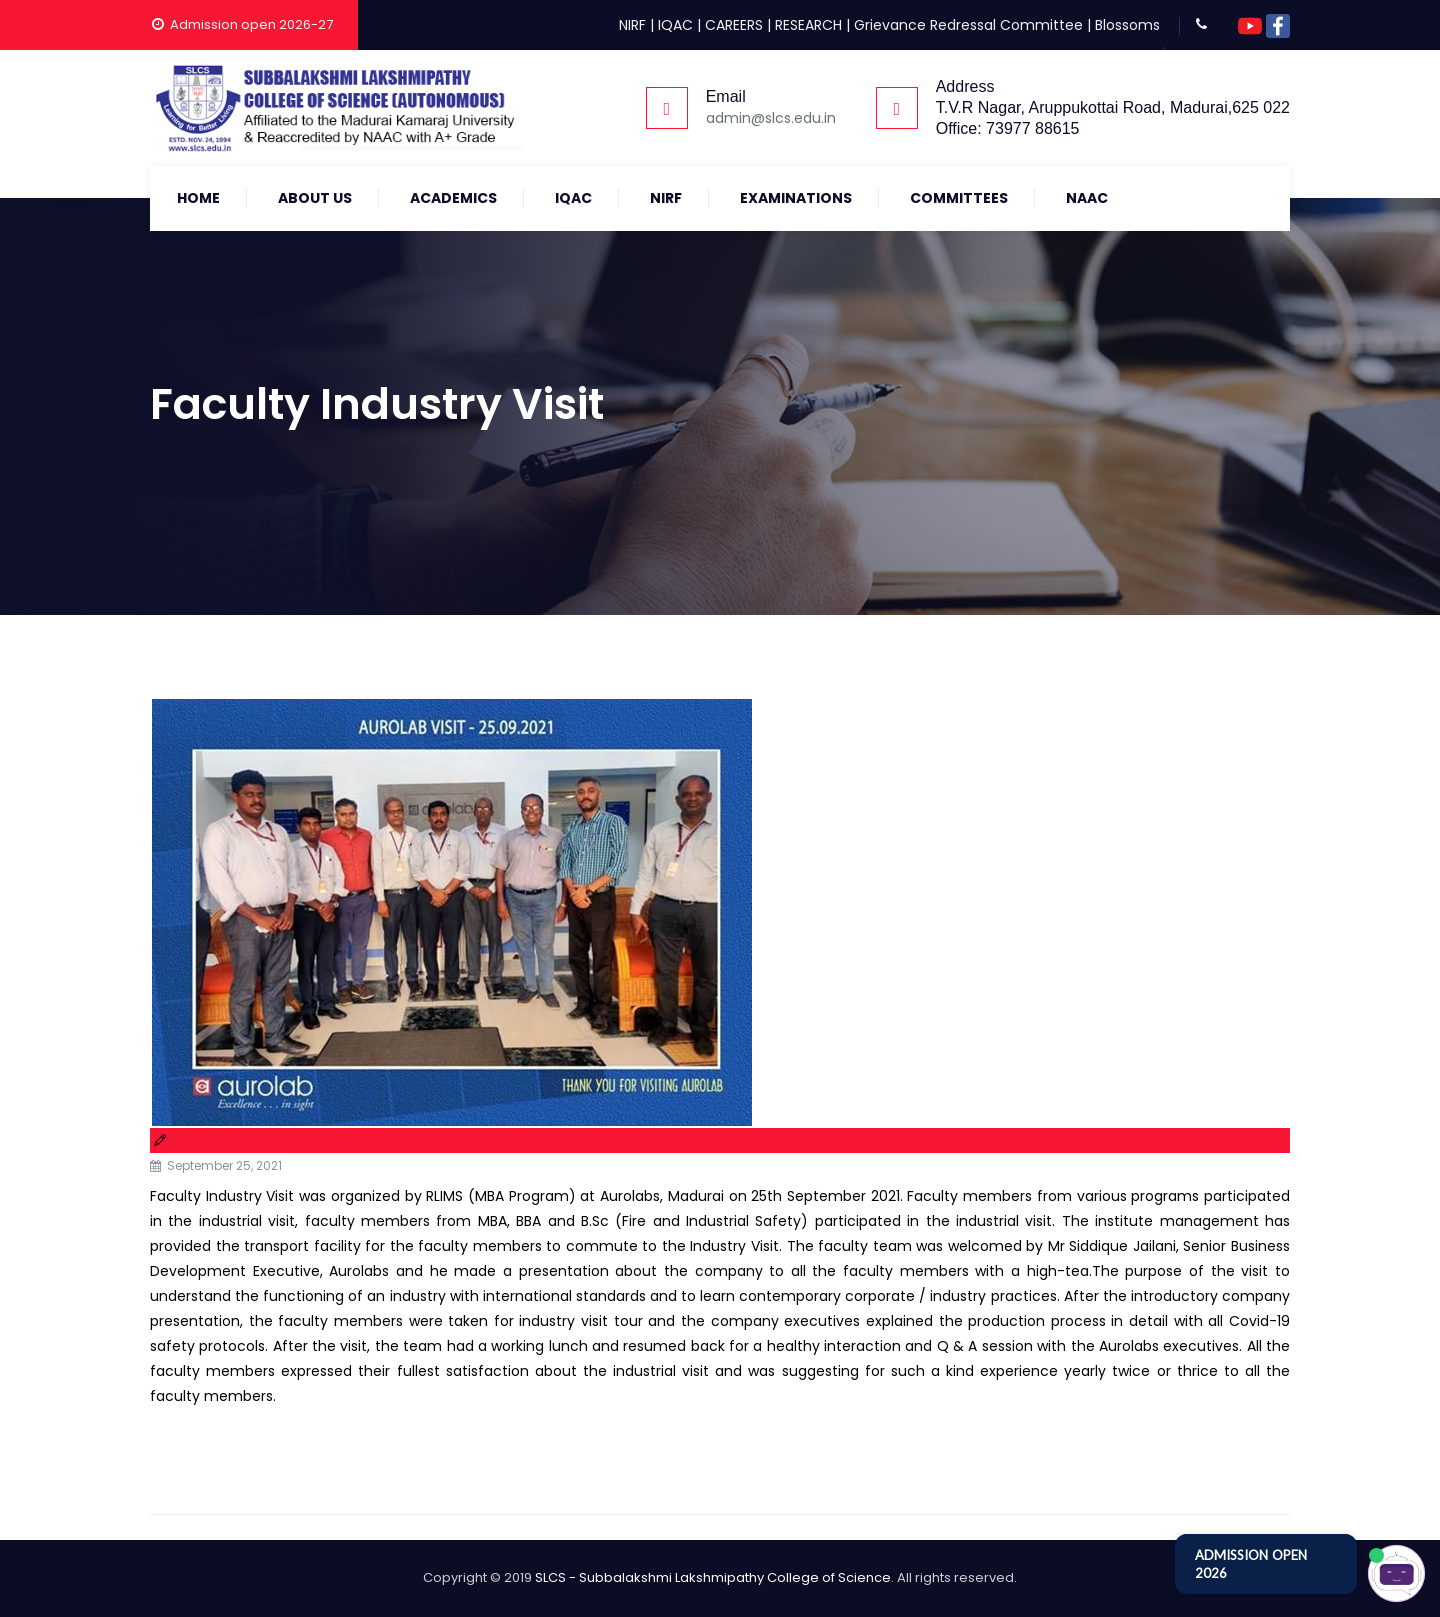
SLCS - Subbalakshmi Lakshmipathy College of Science (713, 1577)
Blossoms (1127, 25)
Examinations (796, 198)
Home (198, 198)
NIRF (632, 25)
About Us (315, 198)
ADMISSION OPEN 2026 (1251, 1564)
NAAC (1087, 198)
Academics (453, 198)
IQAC (675, 25)
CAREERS (734, 25)
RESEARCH (808, 25)
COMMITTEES (959, 198)
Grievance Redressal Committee (968, 25)
